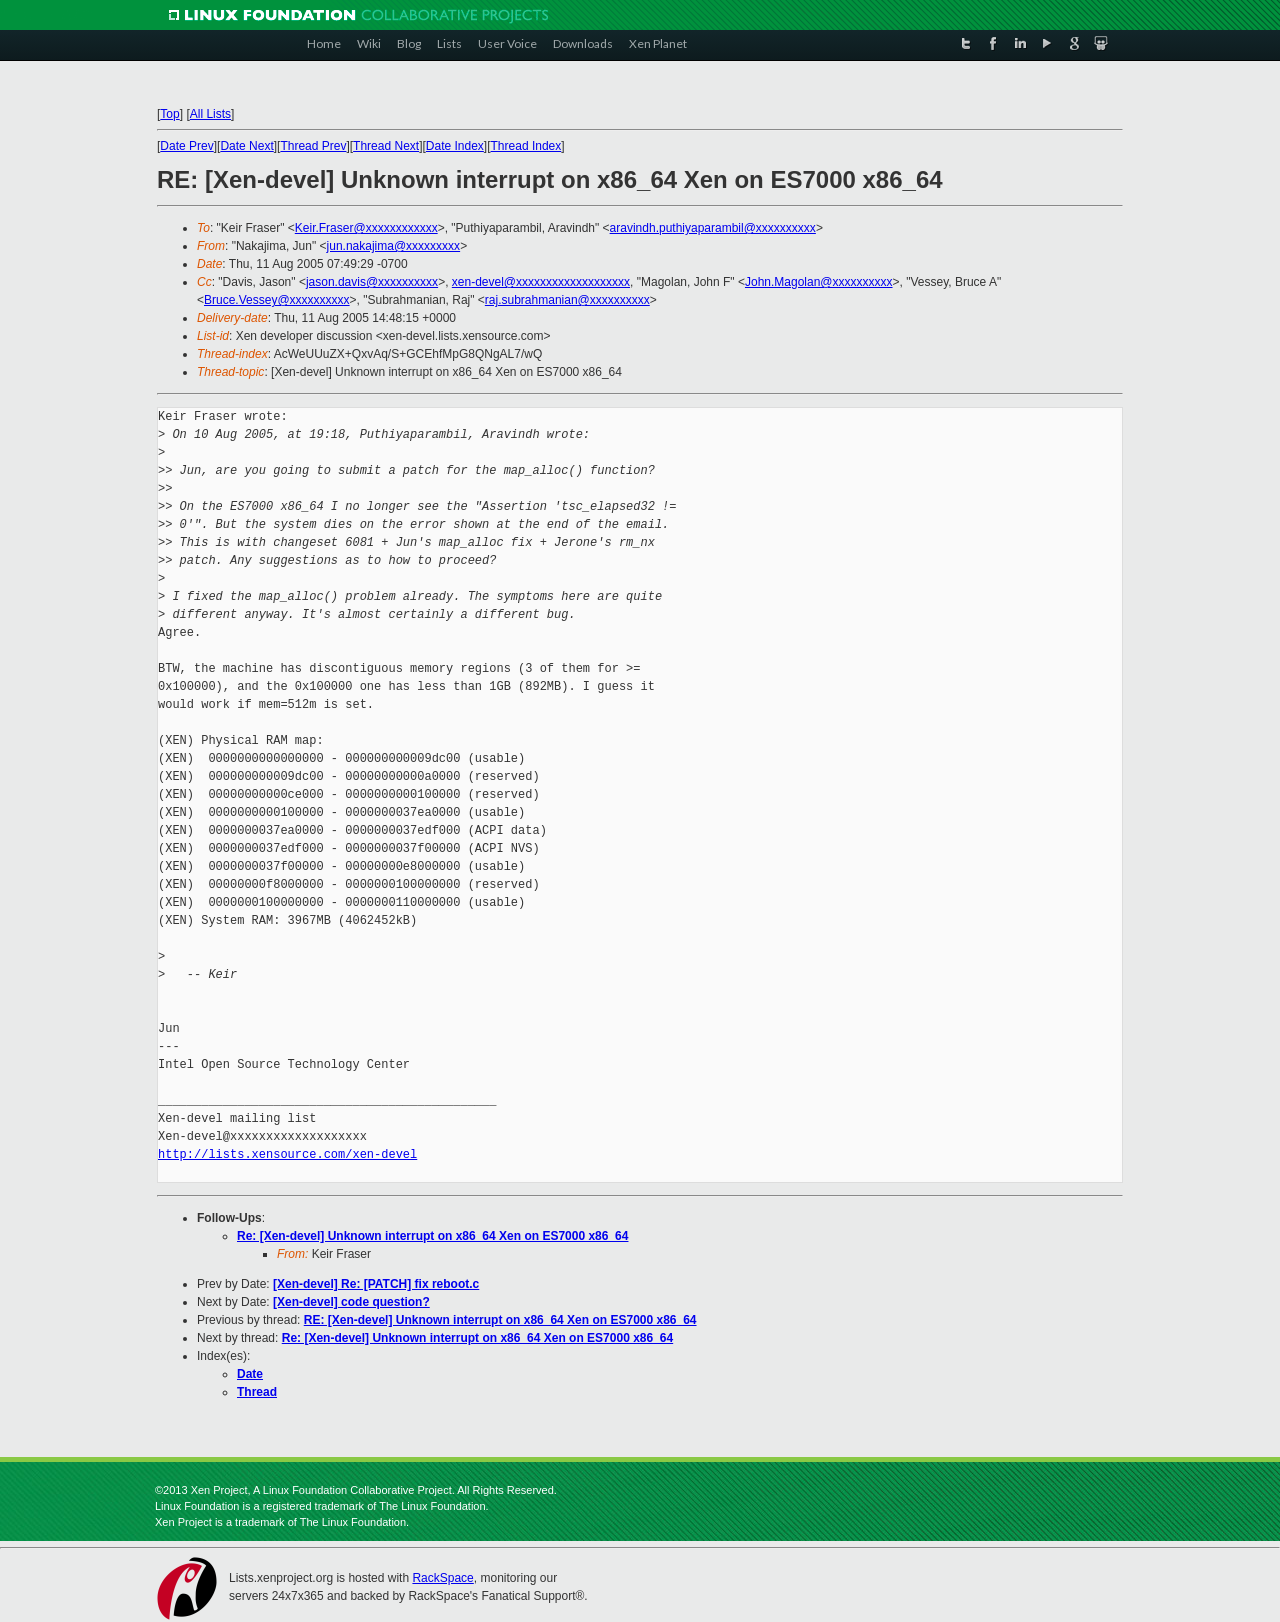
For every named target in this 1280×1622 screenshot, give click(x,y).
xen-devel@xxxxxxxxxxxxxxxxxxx (541, 282)
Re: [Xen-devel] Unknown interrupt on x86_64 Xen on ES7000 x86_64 (432, 1236)
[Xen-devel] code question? (351, 1302)
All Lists (210, 114)
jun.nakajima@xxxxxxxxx (394, 246)
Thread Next (386, 146)
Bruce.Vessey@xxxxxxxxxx (277, 300)
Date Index (455, 146)
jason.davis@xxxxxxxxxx (372, 282)
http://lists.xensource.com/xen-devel (287, 1154)
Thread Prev (313, 146)
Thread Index (526, 146)
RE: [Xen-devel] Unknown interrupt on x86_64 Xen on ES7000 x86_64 (500, 1320)
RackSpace (442, 1578)
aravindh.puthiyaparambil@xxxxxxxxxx (713, 228)
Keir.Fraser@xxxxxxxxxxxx (366, 228)
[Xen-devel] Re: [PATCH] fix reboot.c (376, 1284)
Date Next (246, 146)
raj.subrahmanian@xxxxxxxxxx (567, 300)
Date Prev (186, 146)
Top (169, 114)
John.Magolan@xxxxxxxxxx (819, 282)
